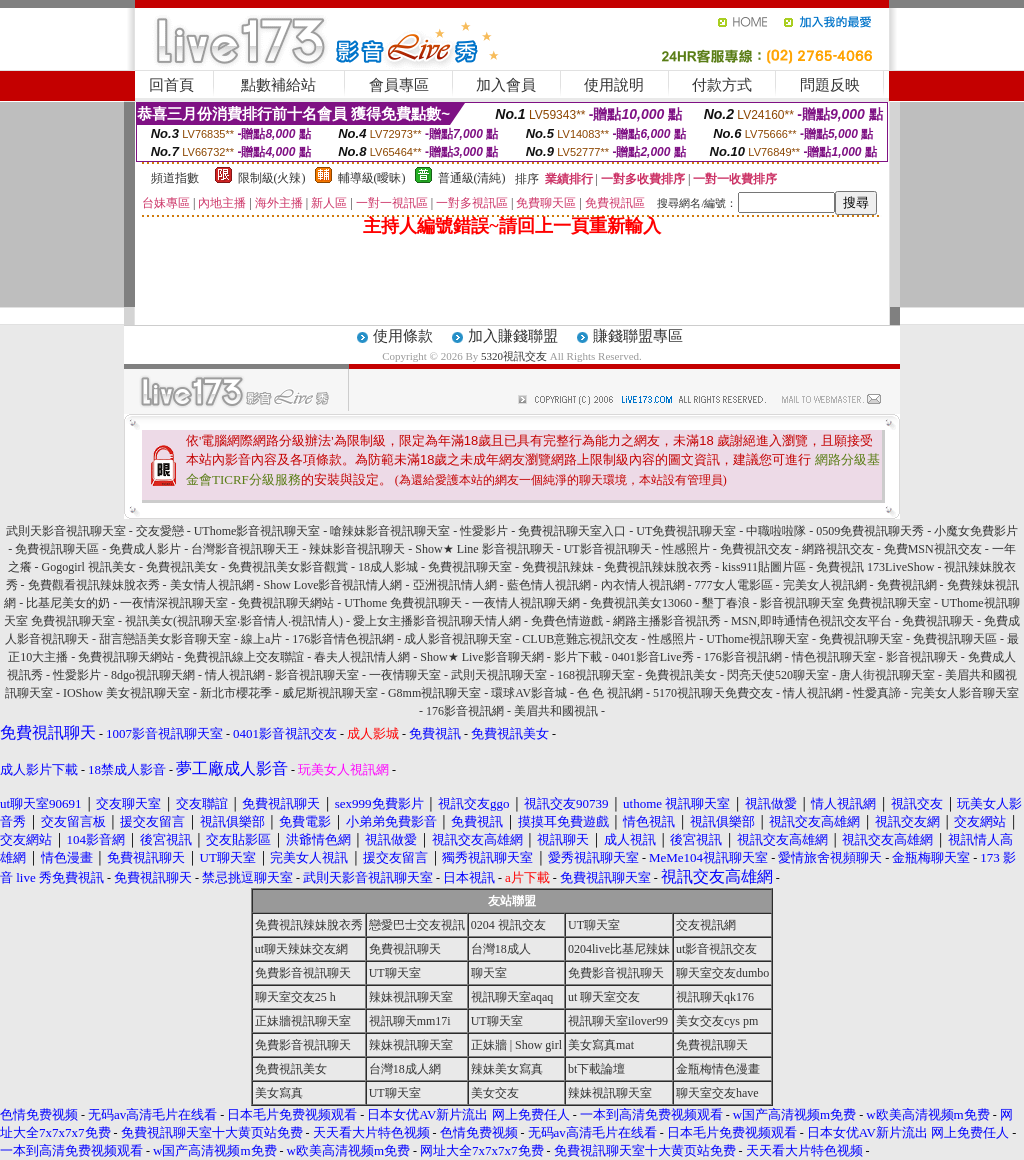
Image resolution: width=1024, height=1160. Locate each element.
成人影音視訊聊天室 (458, 639)
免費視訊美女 (182, 567)
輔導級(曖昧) (372, 178)
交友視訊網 (706, 925)
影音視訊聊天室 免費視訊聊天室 (845, 603)
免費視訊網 (907, 585)
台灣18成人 (501, 949)
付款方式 (722, 85)
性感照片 (686, 549)
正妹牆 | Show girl (516, 1045)
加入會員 (506, 85)
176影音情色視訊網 (343, 639)
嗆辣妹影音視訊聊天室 (390, 531)
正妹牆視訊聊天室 (303, 1021)
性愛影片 (484, 531)
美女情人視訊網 (212, 585)
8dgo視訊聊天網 (153, 675)
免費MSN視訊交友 (933, 549)
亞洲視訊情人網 (455, 585)
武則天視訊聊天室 (499, 675)
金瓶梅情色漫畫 (718, 1069)
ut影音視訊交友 (716, 949)
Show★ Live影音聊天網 (481, 657)
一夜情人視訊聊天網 (526, 603)
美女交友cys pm (717, 1021)
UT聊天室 (594, 925)
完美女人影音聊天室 (965, 693)
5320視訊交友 (514, 356)
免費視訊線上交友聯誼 (244, 657)
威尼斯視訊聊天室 (330, 693)
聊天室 (489, 973)
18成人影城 (388, 567)
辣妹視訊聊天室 (411, 997)
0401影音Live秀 (653, 657)
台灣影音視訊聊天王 (245, 549)
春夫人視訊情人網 (362, 657)
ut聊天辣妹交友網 (301, 949)
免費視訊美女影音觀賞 (288, 567)
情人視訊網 (235, 675)
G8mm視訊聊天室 (434, 693)
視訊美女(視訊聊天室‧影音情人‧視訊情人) (234, 621)
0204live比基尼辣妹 (619, 949)
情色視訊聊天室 (834, 657)
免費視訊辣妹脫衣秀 (658, 567)
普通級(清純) (472, 178)
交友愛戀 (160, 531)
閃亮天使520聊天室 (778, 675)
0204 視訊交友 (508, 925)
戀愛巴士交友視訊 (417, 925)
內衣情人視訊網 (643, 585)
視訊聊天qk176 (715, 997)
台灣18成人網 (405, 1069)
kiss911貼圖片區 (764, 567)
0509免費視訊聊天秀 (870, 531)
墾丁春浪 (726, 603)
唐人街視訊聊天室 (887, 675)
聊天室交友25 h (295, 997)
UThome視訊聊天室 (757, 639)
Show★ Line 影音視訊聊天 (484, 549)
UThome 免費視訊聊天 (403, 603)
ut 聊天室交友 (604, 997)
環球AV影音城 (529, 693)
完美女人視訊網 (825, 585)
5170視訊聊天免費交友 (713, 693)
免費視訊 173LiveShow (875, 567)
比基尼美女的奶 (68, 603)
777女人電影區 (734, 585)
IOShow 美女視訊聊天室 (126, 693)
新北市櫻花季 (236, 693)
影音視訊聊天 (922, 657)
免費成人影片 (145, 549)
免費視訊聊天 (938, 621)
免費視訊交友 (756, 549)
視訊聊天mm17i (410, 1021)
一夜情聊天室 (405, 675)
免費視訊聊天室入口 (572, 531)
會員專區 (399, 85)
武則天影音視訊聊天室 (66, 531)
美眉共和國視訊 (556, 711)
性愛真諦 (877, 693)
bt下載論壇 (596, 1069)
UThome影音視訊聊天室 (257, 531)
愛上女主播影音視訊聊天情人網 (437, 621)
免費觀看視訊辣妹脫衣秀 (94, 585)
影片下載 (578, 657)
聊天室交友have (717, 1093)
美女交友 (495, 1093)
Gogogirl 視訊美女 (89, 567)
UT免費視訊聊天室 (686, 531)
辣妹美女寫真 (507, 1069)
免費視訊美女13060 (641, 603)
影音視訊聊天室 (317, 675)
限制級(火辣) (272, 178)
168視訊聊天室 (596, 675)
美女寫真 (279, 1093)
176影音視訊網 (743, 657)
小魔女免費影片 (976, 531)
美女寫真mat (601, 1045)
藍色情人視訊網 (549, 585)
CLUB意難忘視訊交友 (580, 639)
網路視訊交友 (838, 549)
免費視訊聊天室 (470, 567)
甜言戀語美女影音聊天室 (165, 639)
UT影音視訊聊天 (608, 549)
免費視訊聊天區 (57, 549)
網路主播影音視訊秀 (667, 621)
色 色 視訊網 (610, 693)
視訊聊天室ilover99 (618, 1021)
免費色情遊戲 (567, 621)
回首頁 (171, 85)
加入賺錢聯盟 (513, 336)
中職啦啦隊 (776, 531)
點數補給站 (278, 85)
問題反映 (830, 85)
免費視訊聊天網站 (286, 603)
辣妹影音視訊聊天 (357, 549)
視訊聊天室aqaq (512, 997)
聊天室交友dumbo (722, 973)
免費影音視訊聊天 (303, 973)
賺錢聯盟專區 (638, 336)
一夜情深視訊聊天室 (174, 603)
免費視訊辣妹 (558, 567)
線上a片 (261, 639)
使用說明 (614, 85)
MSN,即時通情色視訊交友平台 (811, 621)
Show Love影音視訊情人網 (333, 585)
